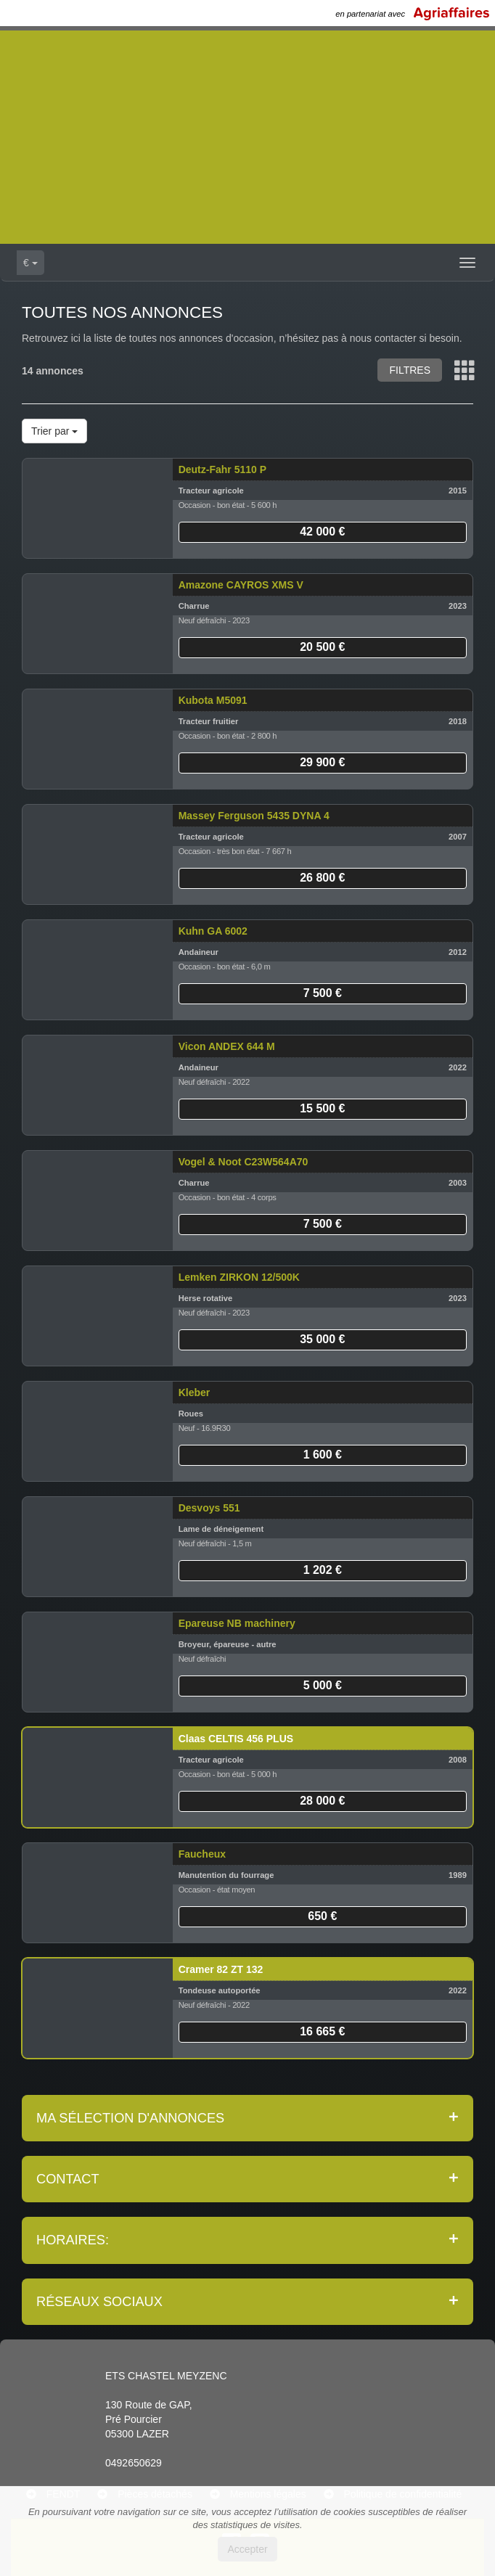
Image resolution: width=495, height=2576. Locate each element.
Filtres (409, 370)
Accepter (247, 2549)
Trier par (54, 431)
